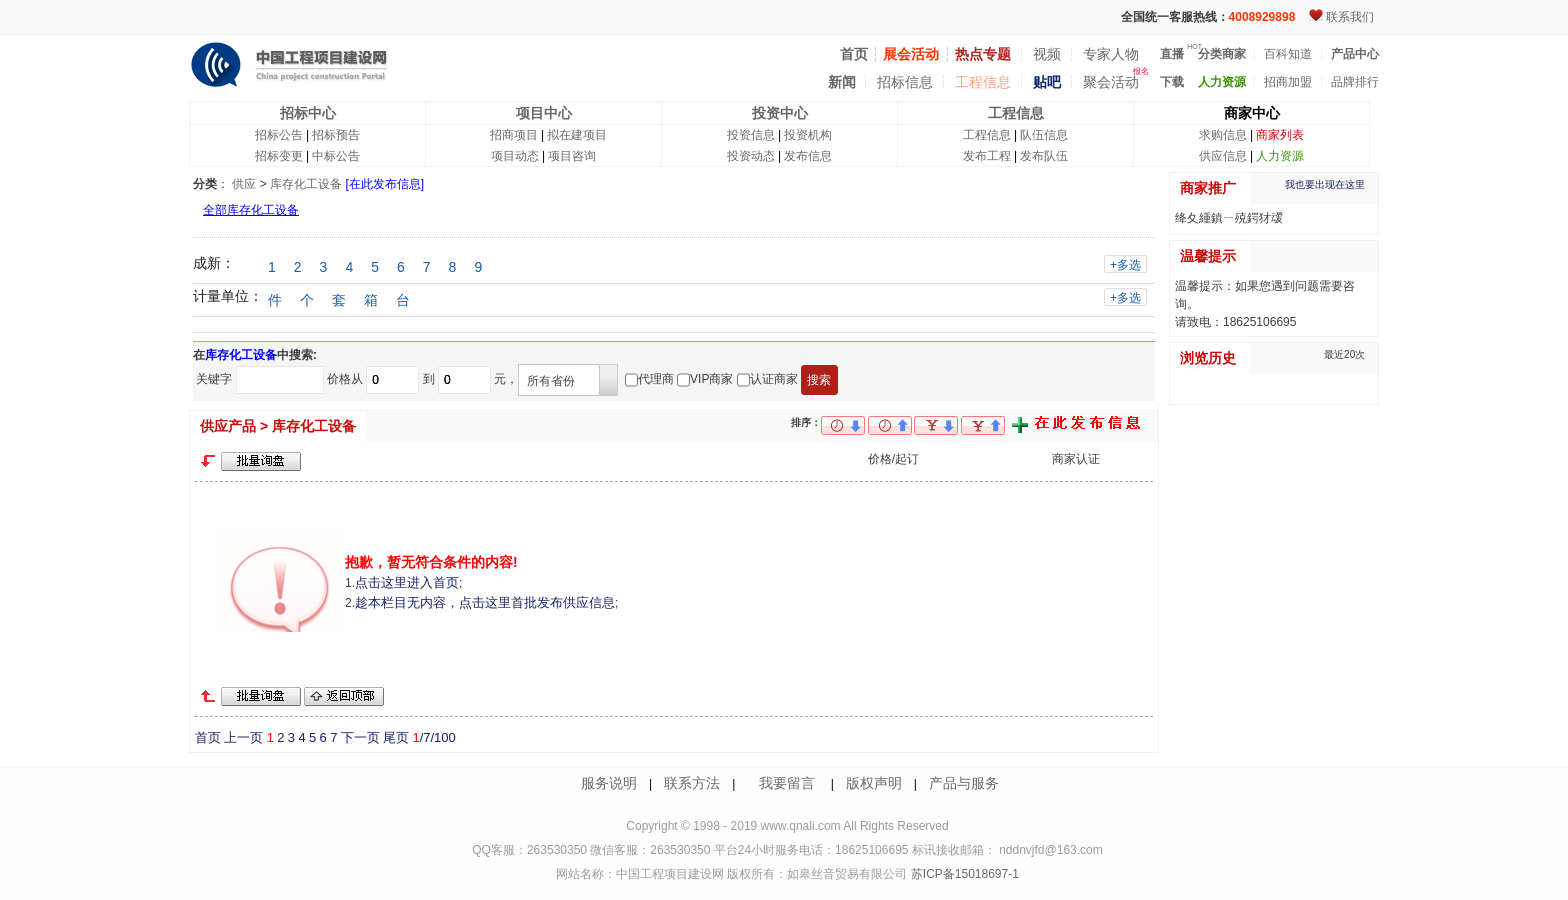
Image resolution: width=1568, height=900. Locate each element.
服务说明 (609, 783)
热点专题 (983, 54)
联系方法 (692, 783)
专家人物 (1111, 54)
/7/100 (433, 737)
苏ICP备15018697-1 (962, 874)
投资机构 (808, 135)
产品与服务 (964, 783)
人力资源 (1280, 156)
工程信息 (983, 82)
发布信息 (808, 156)
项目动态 (515, 156)
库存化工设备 (306, 184)
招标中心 (308, 113)
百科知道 (1288, 54)
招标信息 (905, 82)
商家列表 (1280, 135)
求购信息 (1223, 135)
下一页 (360, 737)
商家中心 (1252, 113)
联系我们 (1350, 17)
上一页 (243, 737)
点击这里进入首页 (407, 582)
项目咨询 (572, 156)
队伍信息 (1044, 135)
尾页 (396, 737)
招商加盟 (1288, 82)
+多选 (1125, 265)
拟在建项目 (577, 135)
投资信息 (751, 135)
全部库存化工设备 (251, 210)
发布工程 (987, 156)
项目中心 (544, 113)
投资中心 (780, 113)
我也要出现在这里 (1325, 184)
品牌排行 (1355, 82)
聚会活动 (1111, 82)
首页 (208, 737)
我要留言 (787, 783)
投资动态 (751, 156)
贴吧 (1047, 82)
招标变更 (279, 156)
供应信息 (1223, 156)
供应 (244, 184)
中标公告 (336, 156)
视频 (1047, 54)
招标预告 (336, 135)
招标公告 (279, 135)
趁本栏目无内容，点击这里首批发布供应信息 (485, 602)
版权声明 (874, 783)
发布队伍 (1044, 156)
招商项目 (514, 135)
